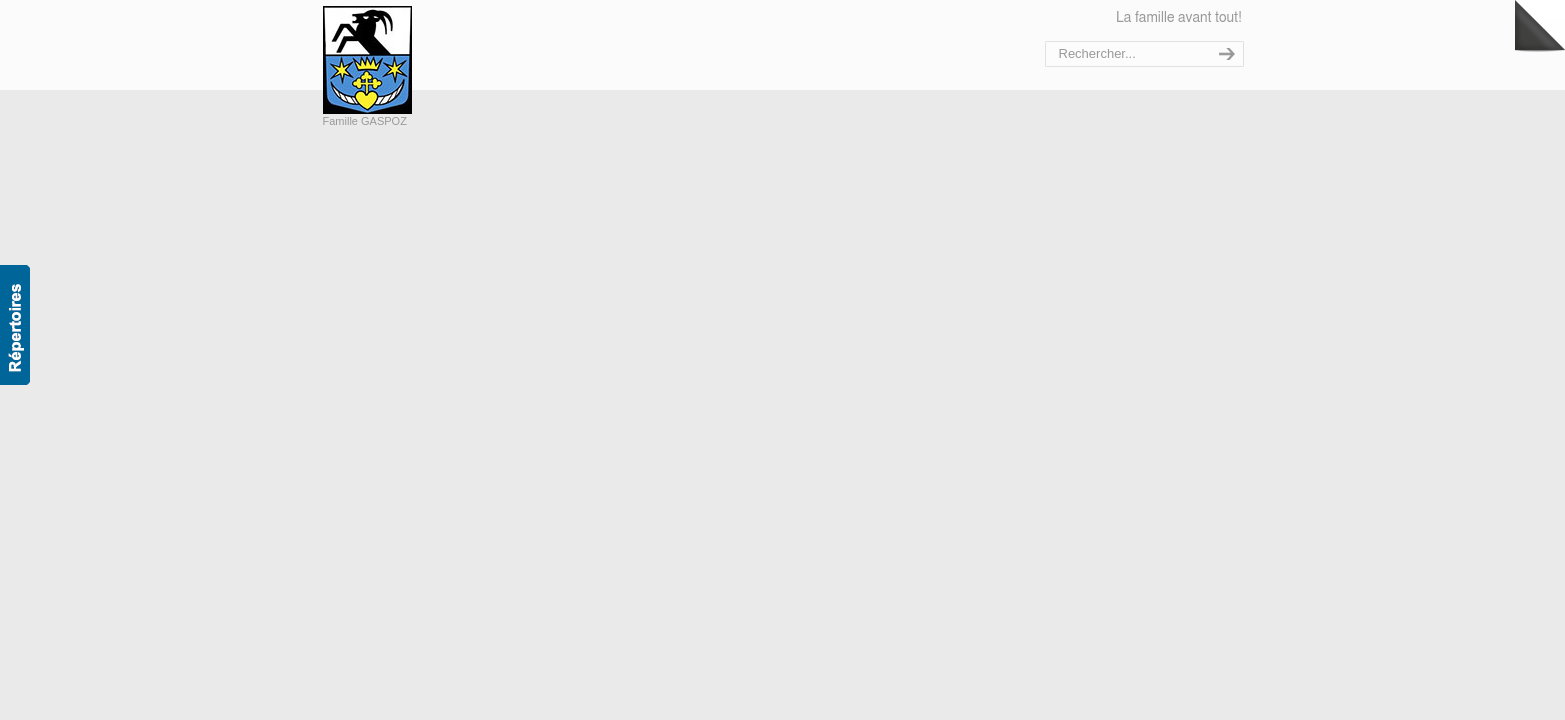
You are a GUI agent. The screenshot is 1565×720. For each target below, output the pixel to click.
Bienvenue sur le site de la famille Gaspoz (410, 60)
